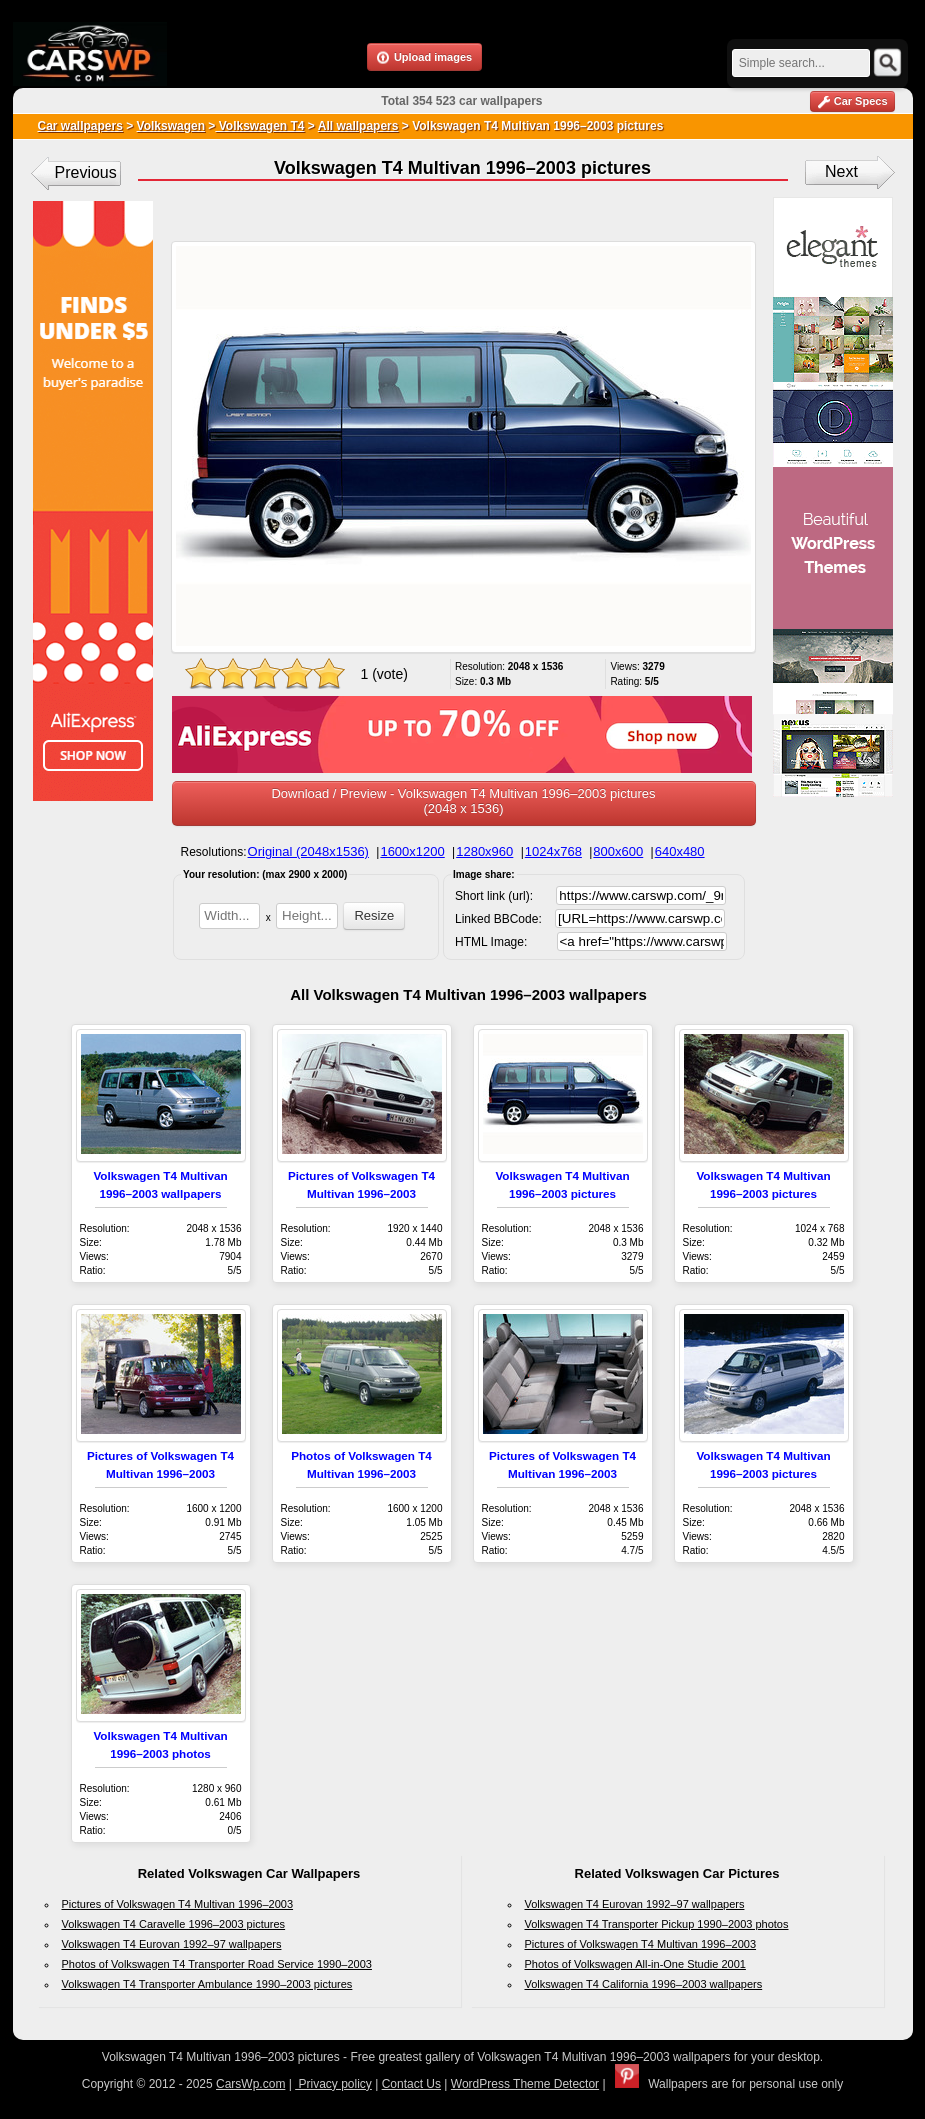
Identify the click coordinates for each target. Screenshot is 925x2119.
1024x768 (553, 851)
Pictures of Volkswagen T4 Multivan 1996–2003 (178, 1904)
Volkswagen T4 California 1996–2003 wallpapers (644, 1984)
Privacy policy (333, 2084)
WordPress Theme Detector (525, 2084)
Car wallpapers (80, 126)
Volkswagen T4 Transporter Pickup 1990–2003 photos (657, 1924)
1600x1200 (412, 851)
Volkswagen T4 (259, 126)
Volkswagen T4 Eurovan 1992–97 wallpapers (172, 1944)
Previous (86, 172)
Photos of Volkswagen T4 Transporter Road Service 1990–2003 (217, 1964)
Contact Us (411, 2084)
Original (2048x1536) (308, 851)
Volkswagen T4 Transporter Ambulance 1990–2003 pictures (207, 1984)
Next (841, 171)
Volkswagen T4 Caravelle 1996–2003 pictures (174, 1924)
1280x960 (484, 851)
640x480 (680, 851)
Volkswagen (171, 126)
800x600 (618, 851)
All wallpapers (358, 126)
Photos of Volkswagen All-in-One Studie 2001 (635, 1964)
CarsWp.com (250, 2084)
